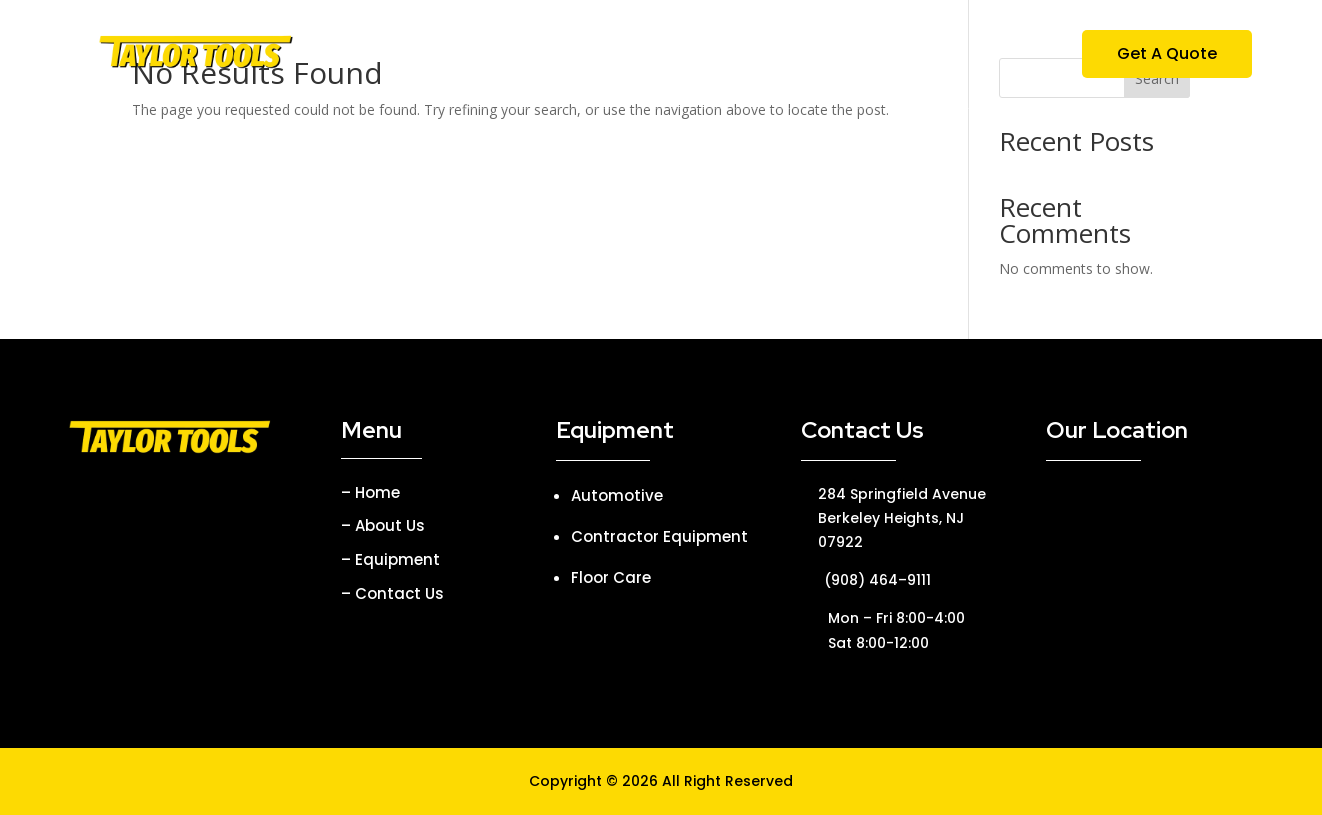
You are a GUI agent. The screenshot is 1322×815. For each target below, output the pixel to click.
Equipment (666, 56)
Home (463, 56)
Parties (788, 56)
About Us (554, 56)
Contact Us (892, 56)
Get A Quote (1167, 53)
